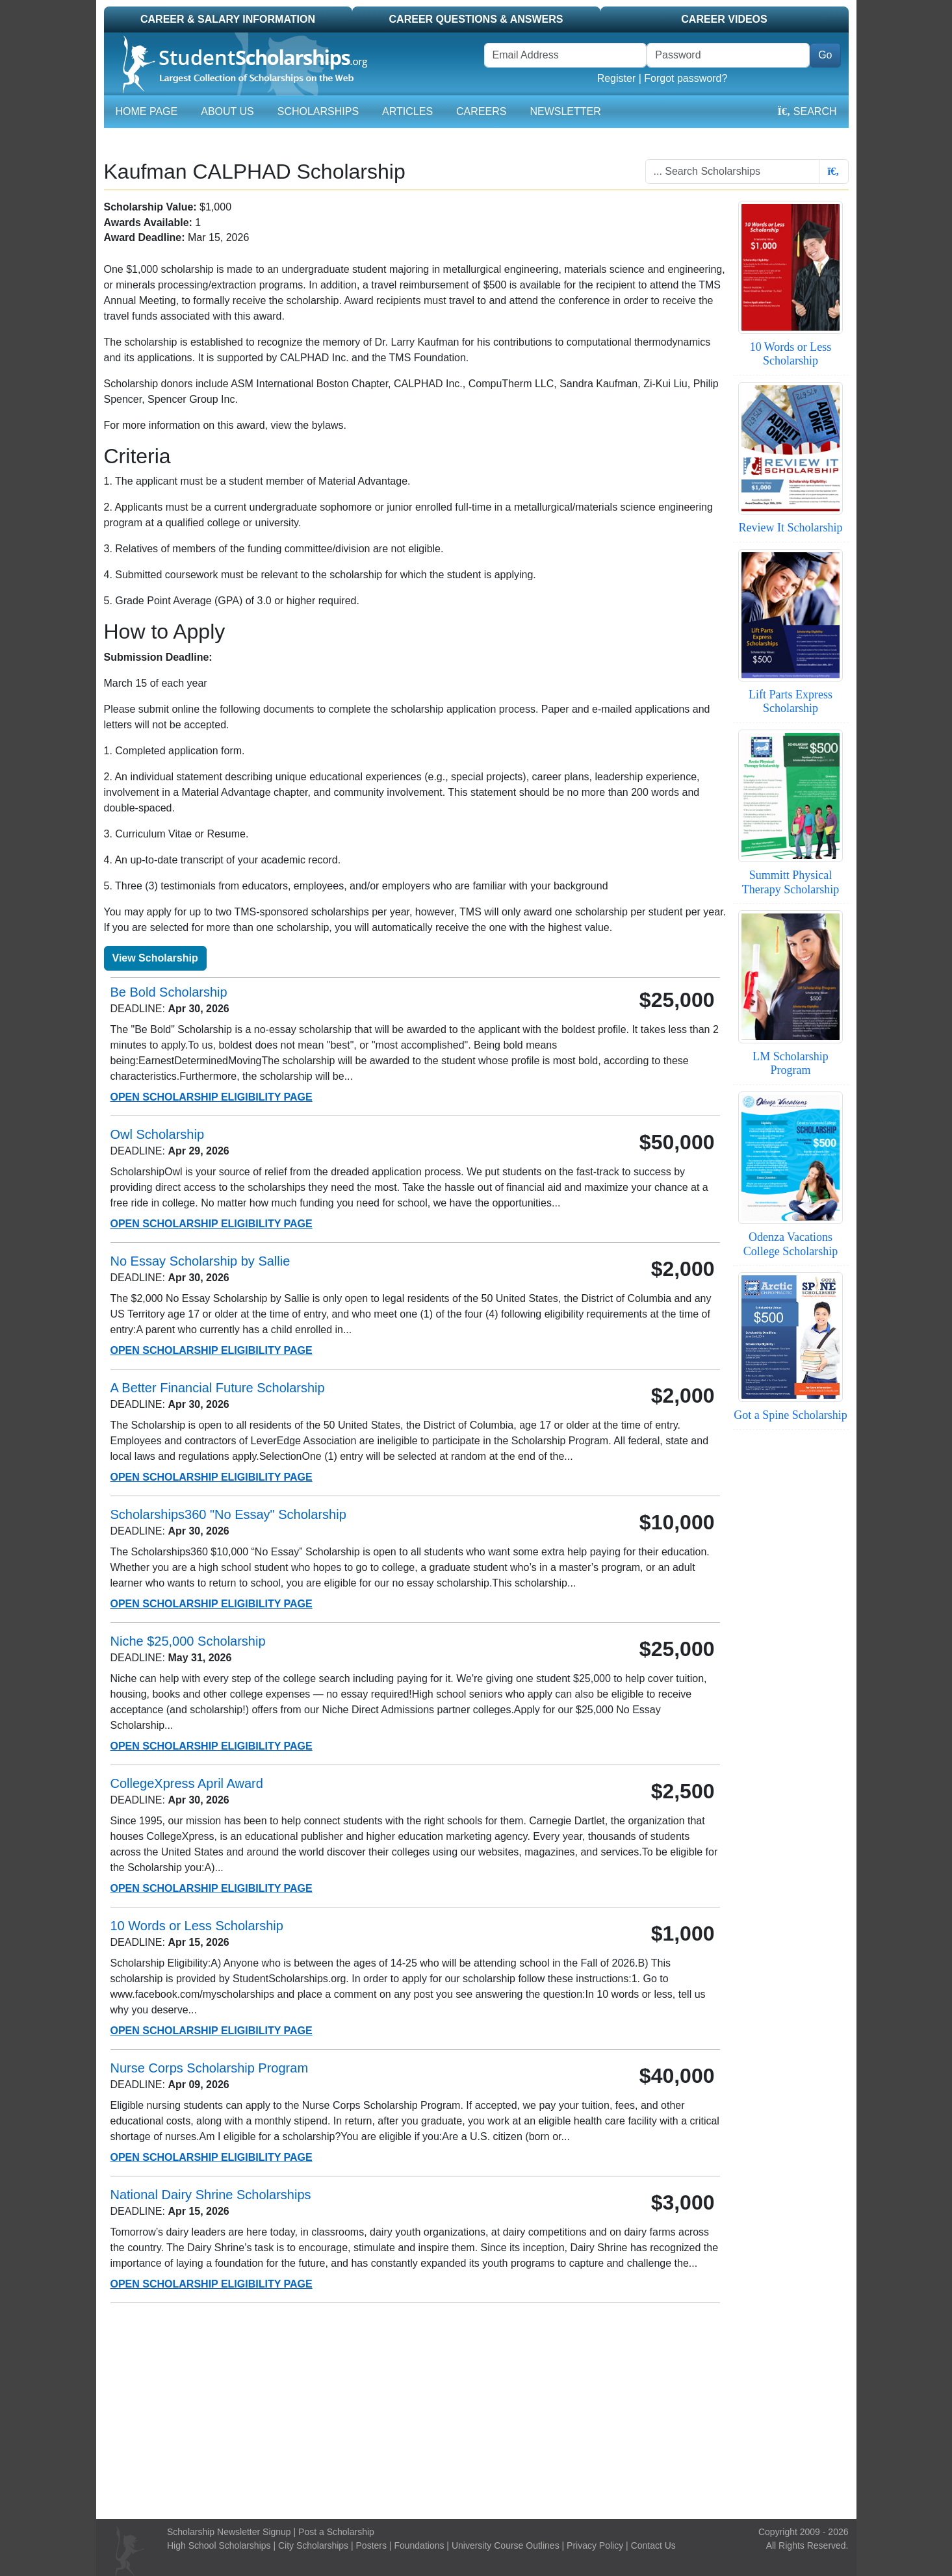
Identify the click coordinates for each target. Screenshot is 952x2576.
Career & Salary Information (227, 19)
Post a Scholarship (336, 2532)
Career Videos (724, 19)
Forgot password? (685, 78)
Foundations (419, 2545)
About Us (227, 111)
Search (806, 111)
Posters (371, 2545)
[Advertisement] (476, 2411)
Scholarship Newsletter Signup (229, 2532)
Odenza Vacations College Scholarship (790, 1244)
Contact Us (653, 2545)
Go (825, 54)
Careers (481, 111)
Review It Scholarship (791, 527)
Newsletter (565, 111)
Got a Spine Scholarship (790, 1415)
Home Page (147, 111)
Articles (407, 111)
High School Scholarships (219, 2545)
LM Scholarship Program (791, 1063)
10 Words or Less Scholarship (791, 354)
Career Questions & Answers (476, 19)
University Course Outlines (506, 2545)
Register (616, 78)
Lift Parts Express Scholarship (790, 701)
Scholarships (318, 111)
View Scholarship (155, 957)
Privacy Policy (595, 2545)
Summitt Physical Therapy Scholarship (790, 882)
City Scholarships (313, 2545)
